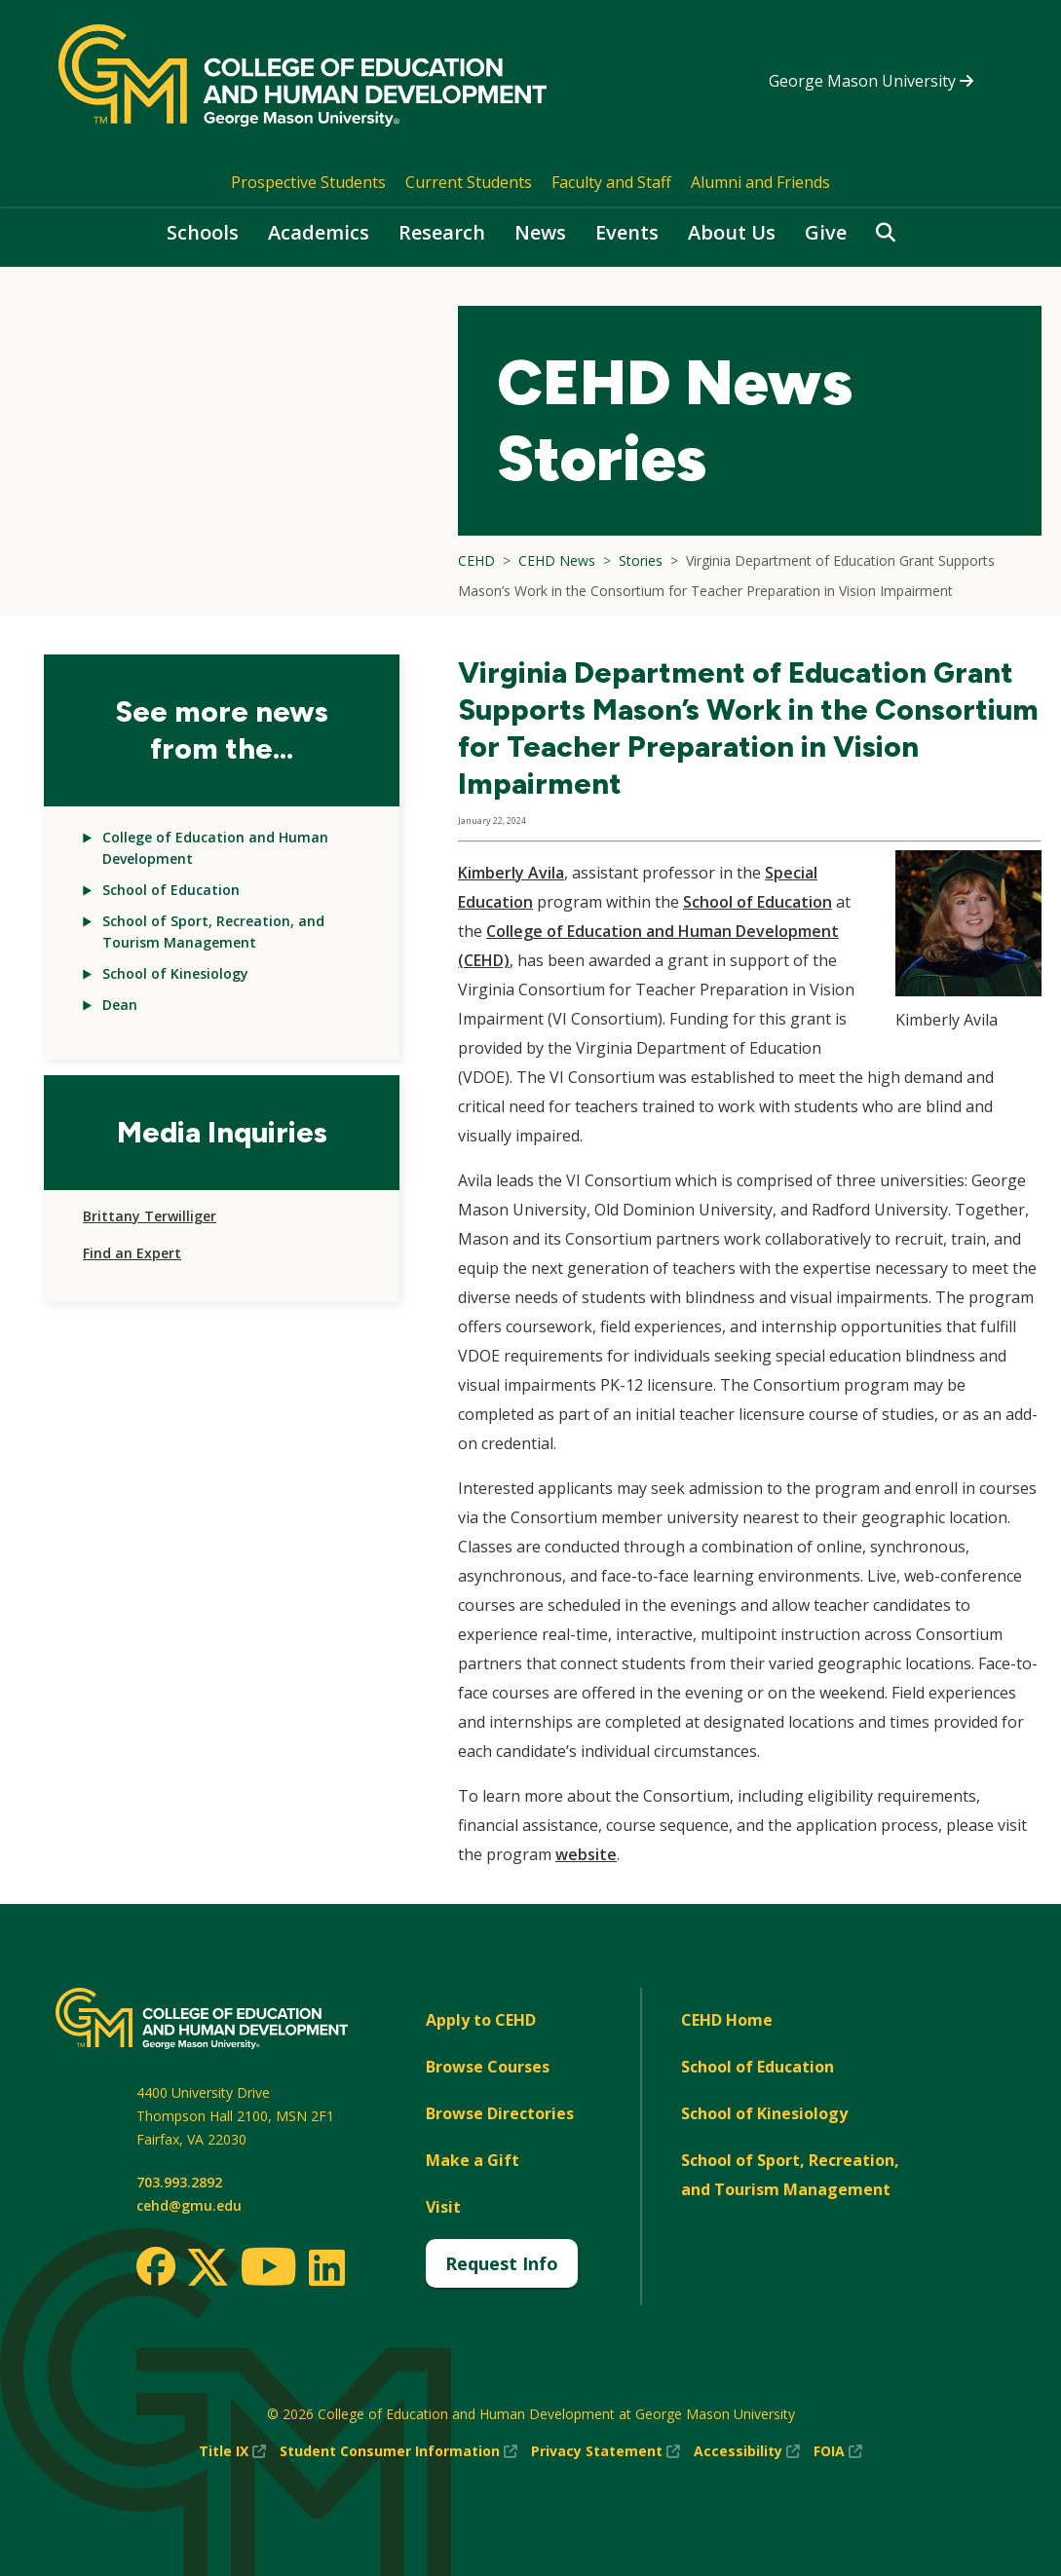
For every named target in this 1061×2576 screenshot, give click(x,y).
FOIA (838, 2451)
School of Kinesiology (175, 973)
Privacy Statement (605, 2451)
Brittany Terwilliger (149, 1216)
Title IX (232, 2451)
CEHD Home (727, 2020)
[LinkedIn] (326, 2267)
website (586, 1854)
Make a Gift (472, 2160)
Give (826, 232)
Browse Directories (500, 2113)
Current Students (468, 182)
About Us (732, 232)
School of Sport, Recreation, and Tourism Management (790, 2174)
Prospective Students (308, 182)
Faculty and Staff (611, 182)
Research (441, 232)
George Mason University (871, 81)
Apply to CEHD (481, 2020)
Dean (119, 1004)
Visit (443, 2207)
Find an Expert (132, 1253)
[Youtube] (268, 2270)
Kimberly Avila (511, 872)
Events (627, 232)
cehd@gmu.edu (189, 2205)
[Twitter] (207, 2268)
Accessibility (747, 2451)
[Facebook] (155, 2266)
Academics (318, 232)
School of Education (171, 889)
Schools (203, 232)
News (540, 232)
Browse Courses (487, 2066)
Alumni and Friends (760, 182)
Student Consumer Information (398, 2451)
